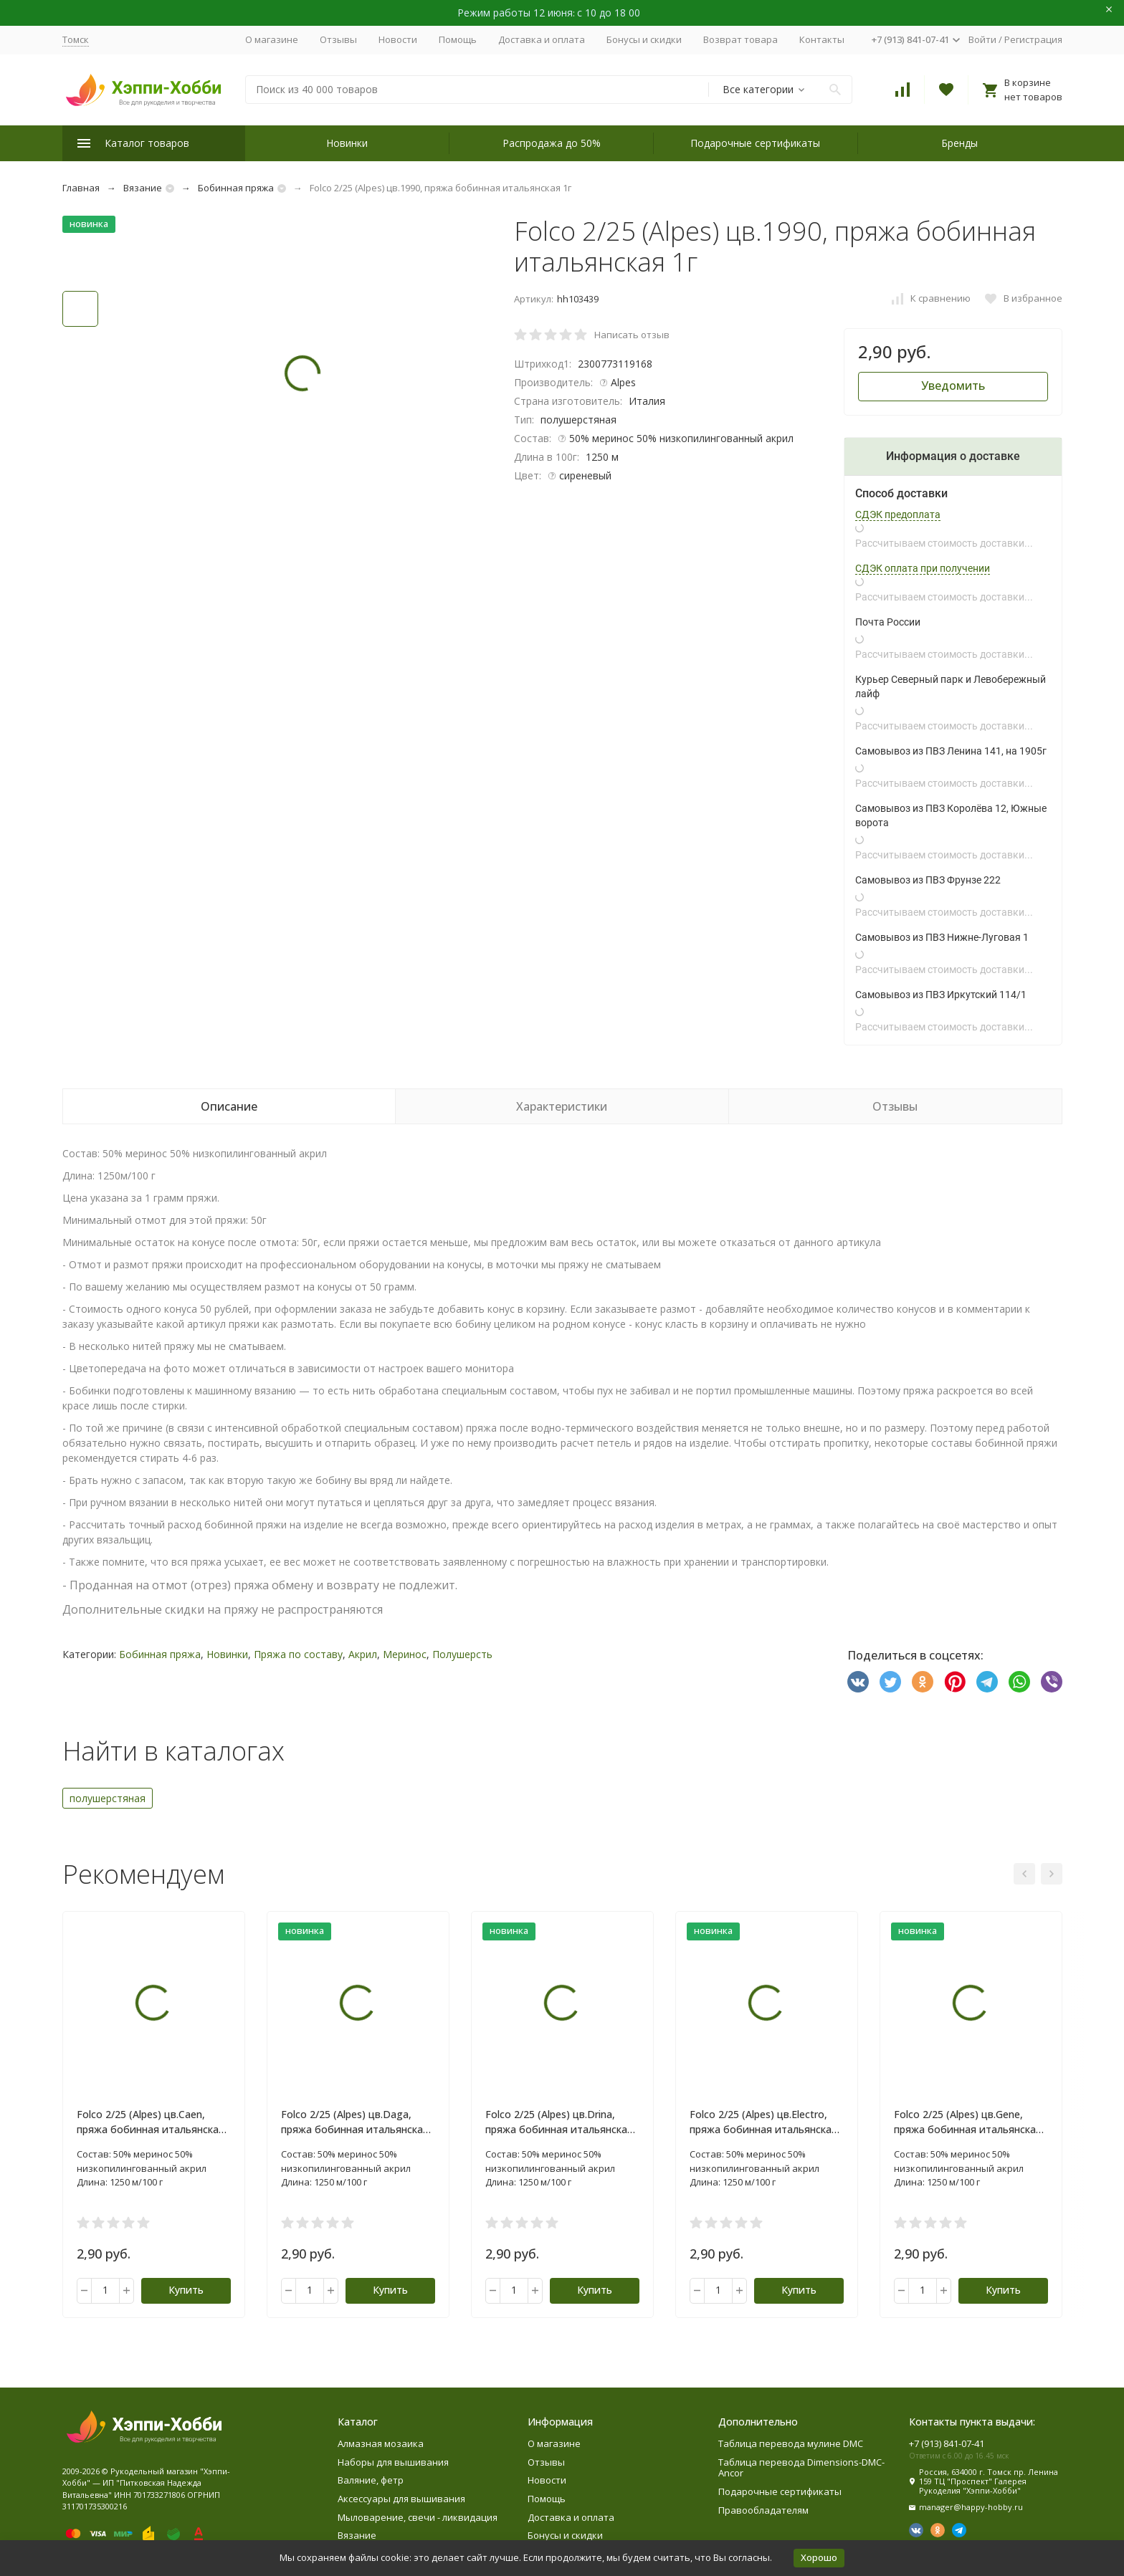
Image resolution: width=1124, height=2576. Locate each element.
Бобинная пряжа (236, 187)
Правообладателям (763, 2510)
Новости (397, 39)
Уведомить (953, 385)
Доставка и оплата (541, 39)
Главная (81, 187)
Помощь (458, 39)
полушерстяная (108, 1798)
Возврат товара (740, 39)
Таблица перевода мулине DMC (790, 2443)
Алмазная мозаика (381, 2443)
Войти (982, 39)
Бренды (959, 143)
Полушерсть (462, 1654)
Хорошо (819, 2557)
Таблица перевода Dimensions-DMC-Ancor (801, 2468)
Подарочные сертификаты (755, 143)
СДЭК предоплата (897, 514)
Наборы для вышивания (393, 2462)
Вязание (142, 187)
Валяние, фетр (371, 2480)
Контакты (821, 39)
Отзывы (338, 39)
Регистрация (1033, 39)
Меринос (405, 1654)
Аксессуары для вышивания (401, 2498)
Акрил (362, 1654)
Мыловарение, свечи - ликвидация (417, 2517)
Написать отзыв (632, 334)
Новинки (347, 143)
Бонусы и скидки (644, 39)
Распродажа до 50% (552, 143)
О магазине (271, 39)
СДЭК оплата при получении (922, 568)
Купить (186, 2290)
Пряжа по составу (298, 1654)
